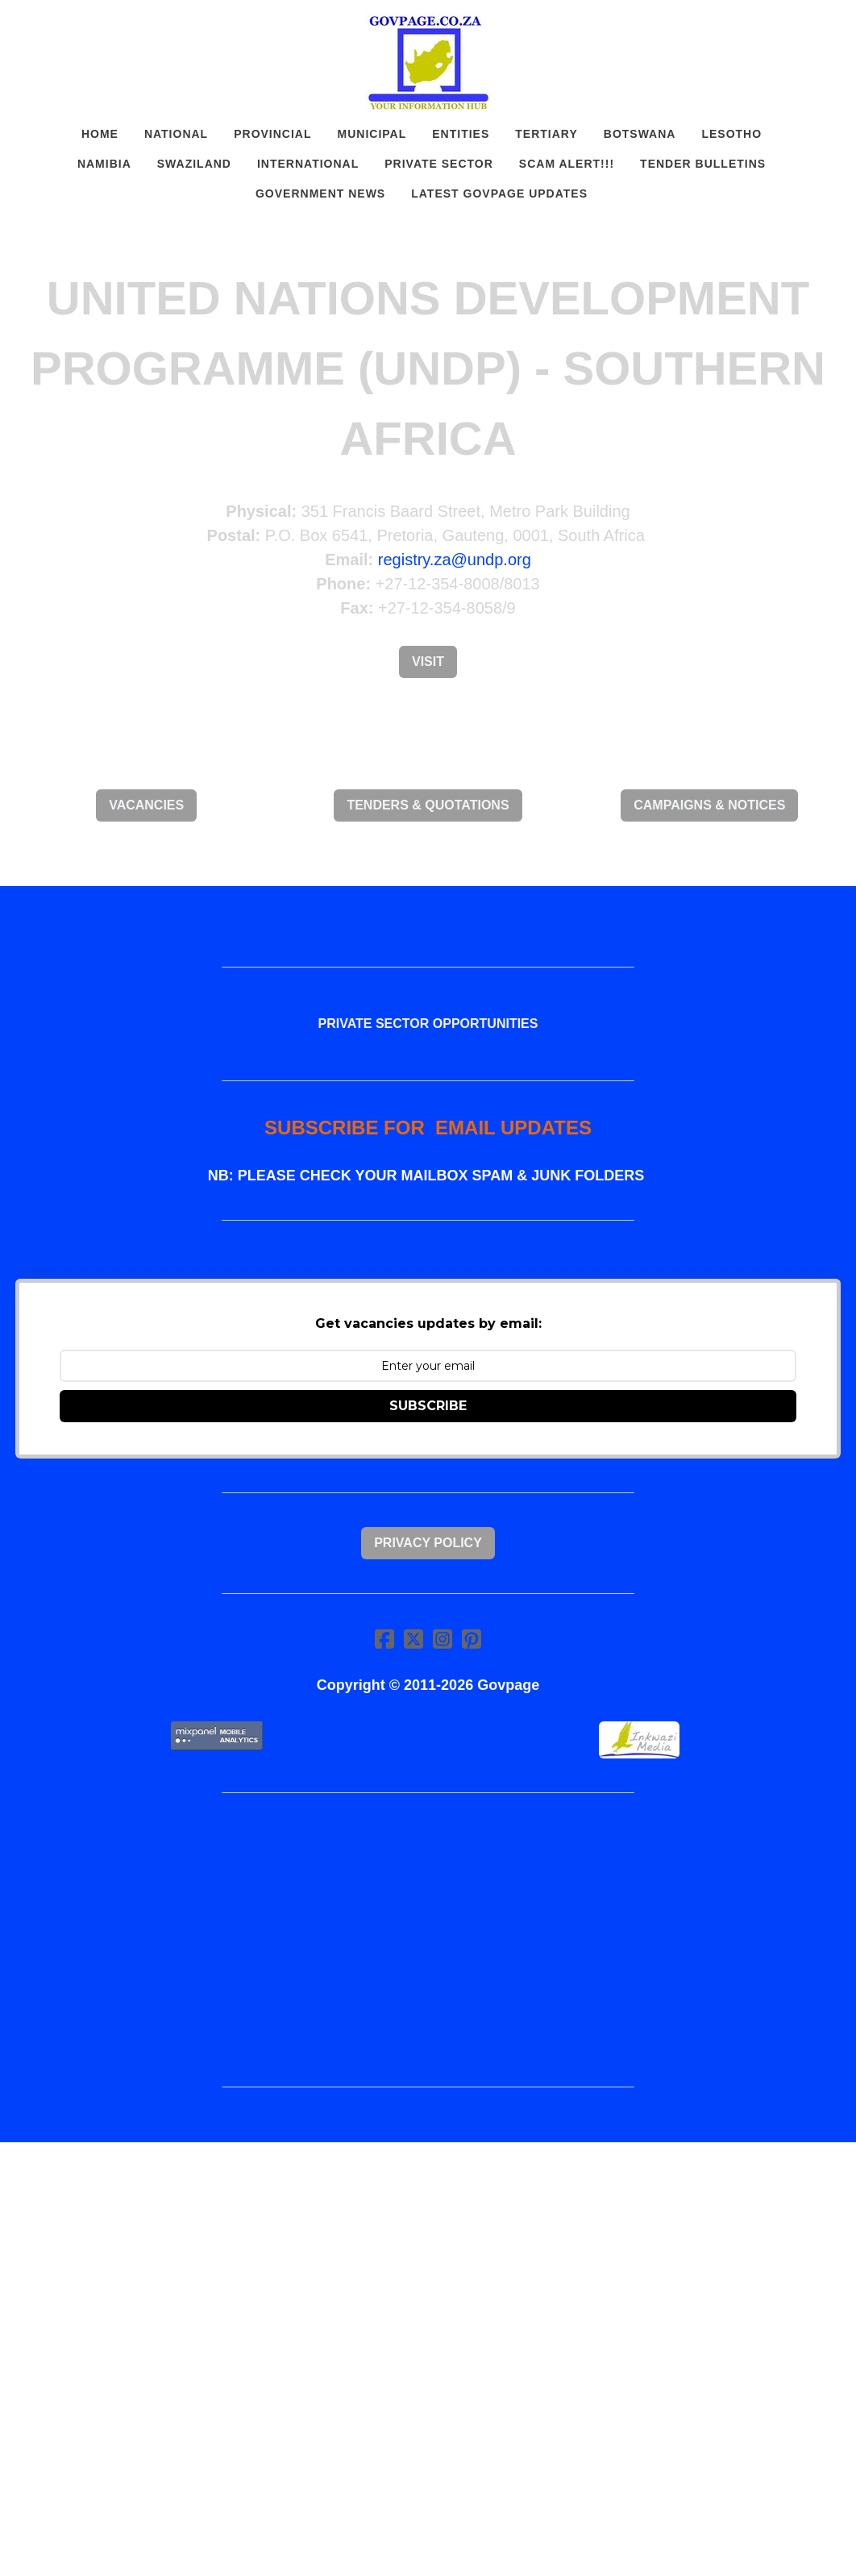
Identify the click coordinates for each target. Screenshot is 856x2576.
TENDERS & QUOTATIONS (428, 805)
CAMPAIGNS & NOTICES (709, 805)
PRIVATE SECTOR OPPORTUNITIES (428, 1023)
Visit (428, 661)
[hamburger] (51, 26)
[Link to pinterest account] (471, 1639)
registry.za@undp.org (454, 559)
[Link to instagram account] (442, 1639)
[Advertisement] (428, 1940)
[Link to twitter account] (413, 1639)
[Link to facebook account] (384, 1639)
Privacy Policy (428, 1543)
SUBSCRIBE (428, 1405)
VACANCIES (146, 805)
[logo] (428, 63)
